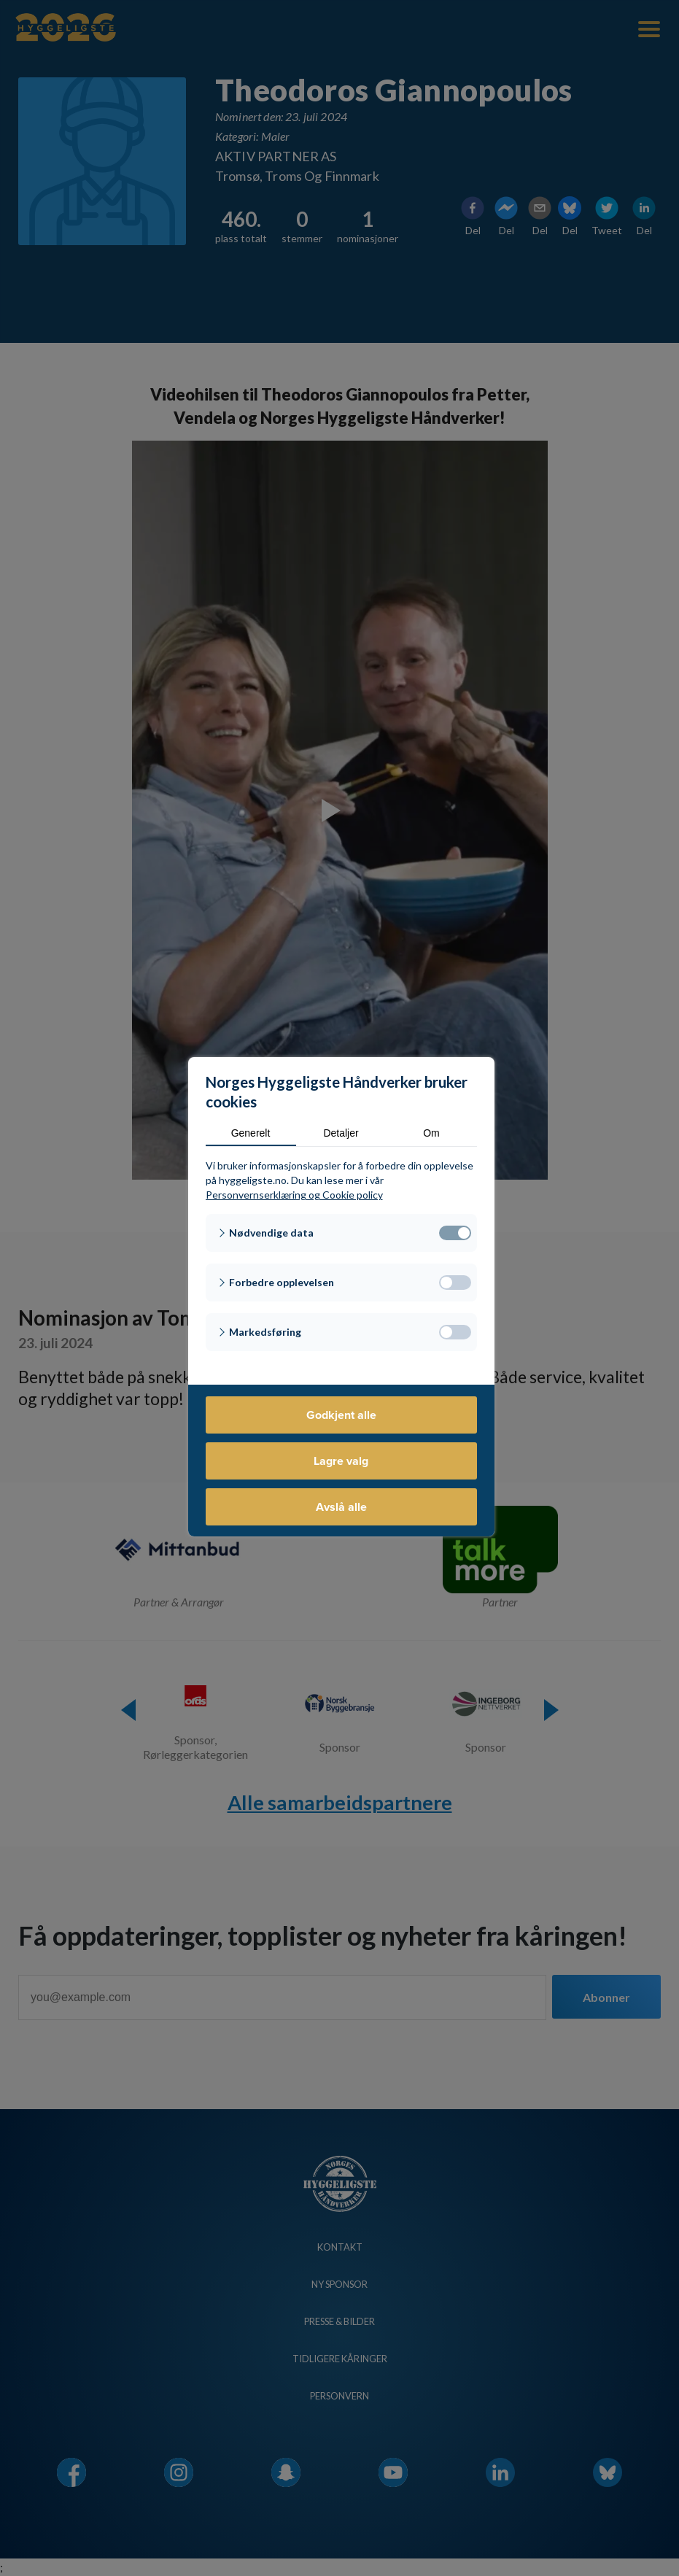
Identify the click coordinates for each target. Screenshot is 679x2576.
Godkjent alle (341, 1415)
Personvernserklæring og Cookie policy (294, 1194)
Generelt (251, 1133)
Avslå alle (341, 1506)
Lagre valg (341, 1461)
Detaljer (340, 1133)
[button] (341, 1233)
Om (431, 1133)
